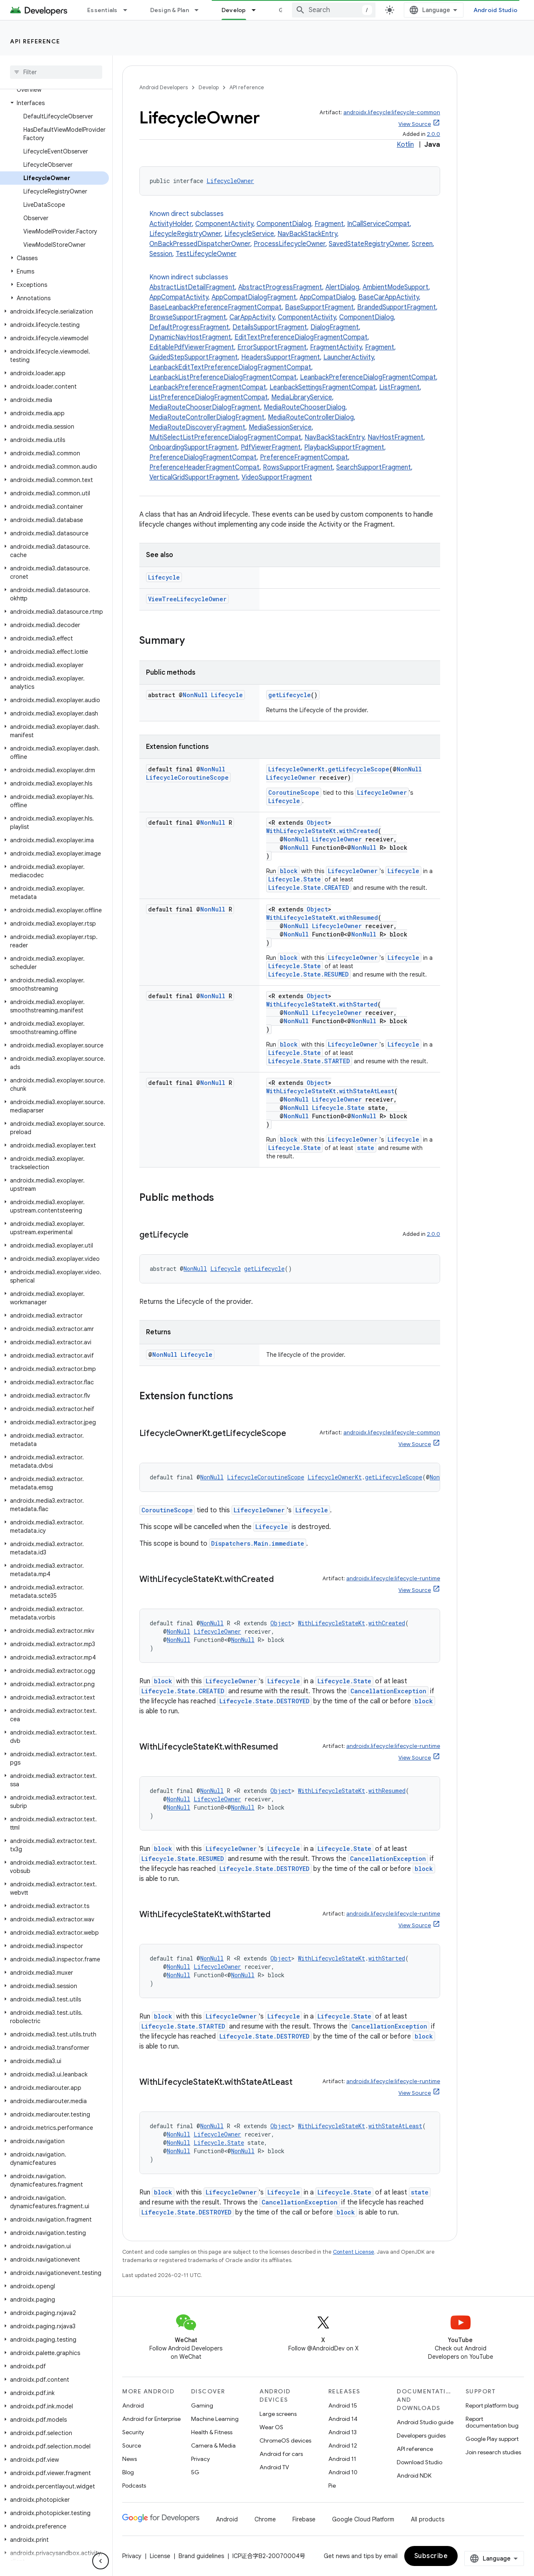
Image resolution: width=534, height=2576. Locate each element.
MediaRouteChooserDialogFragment (204, 407)
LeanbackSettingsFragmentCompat (323, 387)
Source (131, 2445)
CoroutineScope (293, 792)
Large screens (278, 2414)
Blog (128, 2472)
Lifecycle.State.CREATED (308, 887)
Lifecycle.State (294, 879)
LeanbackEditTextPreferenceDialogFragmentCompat (230, 367)
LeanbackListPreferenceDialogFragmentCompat (223, 377)
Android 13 (342, 2432)
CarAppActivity (252, 317)
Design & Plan (169, 10)
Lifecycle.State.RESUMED (308, 974)
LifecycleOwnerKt (296, 769)
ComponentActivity (224, 224)
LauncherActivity (348, 357)
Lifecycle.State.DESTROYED (264, 1701)
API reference (35, 41)
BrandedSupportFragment (396, 307)
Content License (353, 2251)
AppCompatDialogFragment (254, 297)
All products (427, 2519)
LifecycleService (249, 234)
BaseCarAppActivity (388, 297)
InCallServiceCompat (378, 224)
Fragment (329, 224)
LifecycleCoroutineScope (187, 777)
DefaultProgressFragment (189, 327)
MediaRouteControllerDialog (311, 417)
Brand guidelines (201, 2556)
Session (160, 254)
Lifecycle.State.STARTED (309, 1061)
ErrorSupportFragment (272, 347)
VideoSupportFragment (277, 477)
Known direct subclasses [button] (294, 234)
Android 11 (342, 2459)
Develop (209, 87)
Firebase (303, 2519)
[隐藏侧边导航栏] (100, 2561)
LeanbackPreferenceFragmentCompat (207, 387)
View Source (414, 124)
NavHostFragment (395, 437)
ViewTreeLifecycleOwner (187, 599)
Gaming (202, 2405)
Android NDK (414, 2475)
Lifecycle (164, 577)
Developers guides (421, 2435)
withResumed (358, 917)
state (365, 1148)
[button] (54, 103)
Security (133, 2432)
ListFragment (399, 387)
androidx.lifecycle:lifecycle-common (391, 112)
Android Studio (496, 10)
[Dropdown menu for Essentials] (129, 10)
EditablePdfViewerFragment (191, 347)
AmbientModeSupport (395, 287)
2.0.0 (433, 134)
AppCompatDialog (327, 297)
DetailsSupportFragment (269, 327)
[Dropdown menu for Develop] (257, 10)
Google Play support (492, 2439)
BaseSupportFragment (319, 307)
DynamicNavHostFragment (190, 337)
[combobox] (333, 10)
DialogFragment (334, 327)
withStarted (358, 1004)
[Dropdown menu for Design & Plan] (200, 10)
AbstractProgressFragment (280, 287)
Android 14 (343, 2419)
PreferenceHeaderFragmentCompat (204, 467)
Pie (332, 2485)
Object (317, 822)
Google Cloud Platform (363, 2519)
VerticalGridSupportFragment (193, 477)
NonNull (195, 695)
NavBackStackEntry (307, 234)
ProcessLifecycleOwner (289, 244)
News (129, 2459)
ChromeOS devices (285, 2440)
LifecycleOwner (230, 181)
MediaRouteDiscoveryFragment (197, 427)
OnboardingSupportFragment (193, 447)
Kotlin (405, 145)
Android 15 (342, 2405)
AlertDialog (342, 287)
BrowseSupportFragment (187, 317)
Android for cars (281, 2454)
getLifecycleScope (358, 769)
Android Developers (163, 87)
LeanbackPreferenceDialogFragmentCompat (368, 377)
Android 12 (342, 2445)
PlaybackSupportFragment (344, 447)
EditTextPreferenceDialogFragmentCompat (301, 337)
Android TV (274, 2467)
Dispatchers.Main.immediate (257, 1543)
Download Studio (419, 2462)
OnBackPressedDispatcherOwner (199, 244)
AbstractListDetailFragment (192, 287)
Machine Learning (215, 2419)
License (160, 2556)
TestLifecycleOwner (206, 254)
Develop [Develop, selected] (234, 10)
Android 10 (343, 2472)
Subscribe (431, 2556)
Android (133, 2405)
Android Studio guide (425, 2422)
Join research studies (493, 2452)
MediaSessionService (280, 427)
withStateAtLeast (366, 1091)
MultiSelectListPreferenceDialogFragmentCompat (225, 437)
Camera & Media (213, 2445)
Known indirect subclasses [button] (294, 377)
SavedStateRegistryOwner (368, 244)
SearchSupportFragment (373, 467)
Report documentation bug (492, 2422)
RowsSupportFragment (298, 467)
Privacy (200, 2459)
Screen (422, 244)
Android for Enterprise (151, 2419)
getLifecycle (289, 695)
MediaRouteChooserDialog (304, 407)
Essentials (102, 10)
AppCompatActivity (178, 297)
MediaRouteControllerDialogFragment (206, 417)
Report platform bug (492, 2405)
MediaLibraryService (301, 397)
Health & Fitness (211, 2432)
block (288, 871)
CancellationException (388, 1691)
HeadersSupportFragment (280, 357)
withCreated (358, 831)
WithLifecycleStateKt (301, 831)
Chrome (265, 2519)
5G (195, 2472)
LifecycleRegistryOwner (185, 234)
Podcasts (134, 2485)
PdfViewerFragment (271, 447)
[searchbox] (56, 72)
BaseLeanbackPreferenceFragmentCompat (215, 307)
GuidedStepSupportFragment (193, 357)
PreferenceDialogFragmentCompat (203, 457)
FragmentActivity (336, 347)
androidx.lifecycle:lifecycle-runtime (393, 1578)
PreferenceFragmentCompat (304, 457)
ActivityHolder (170, 224)
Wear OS (271, 2427)
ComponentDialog (284, 224)
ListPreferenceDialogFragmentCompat (208, 397)
